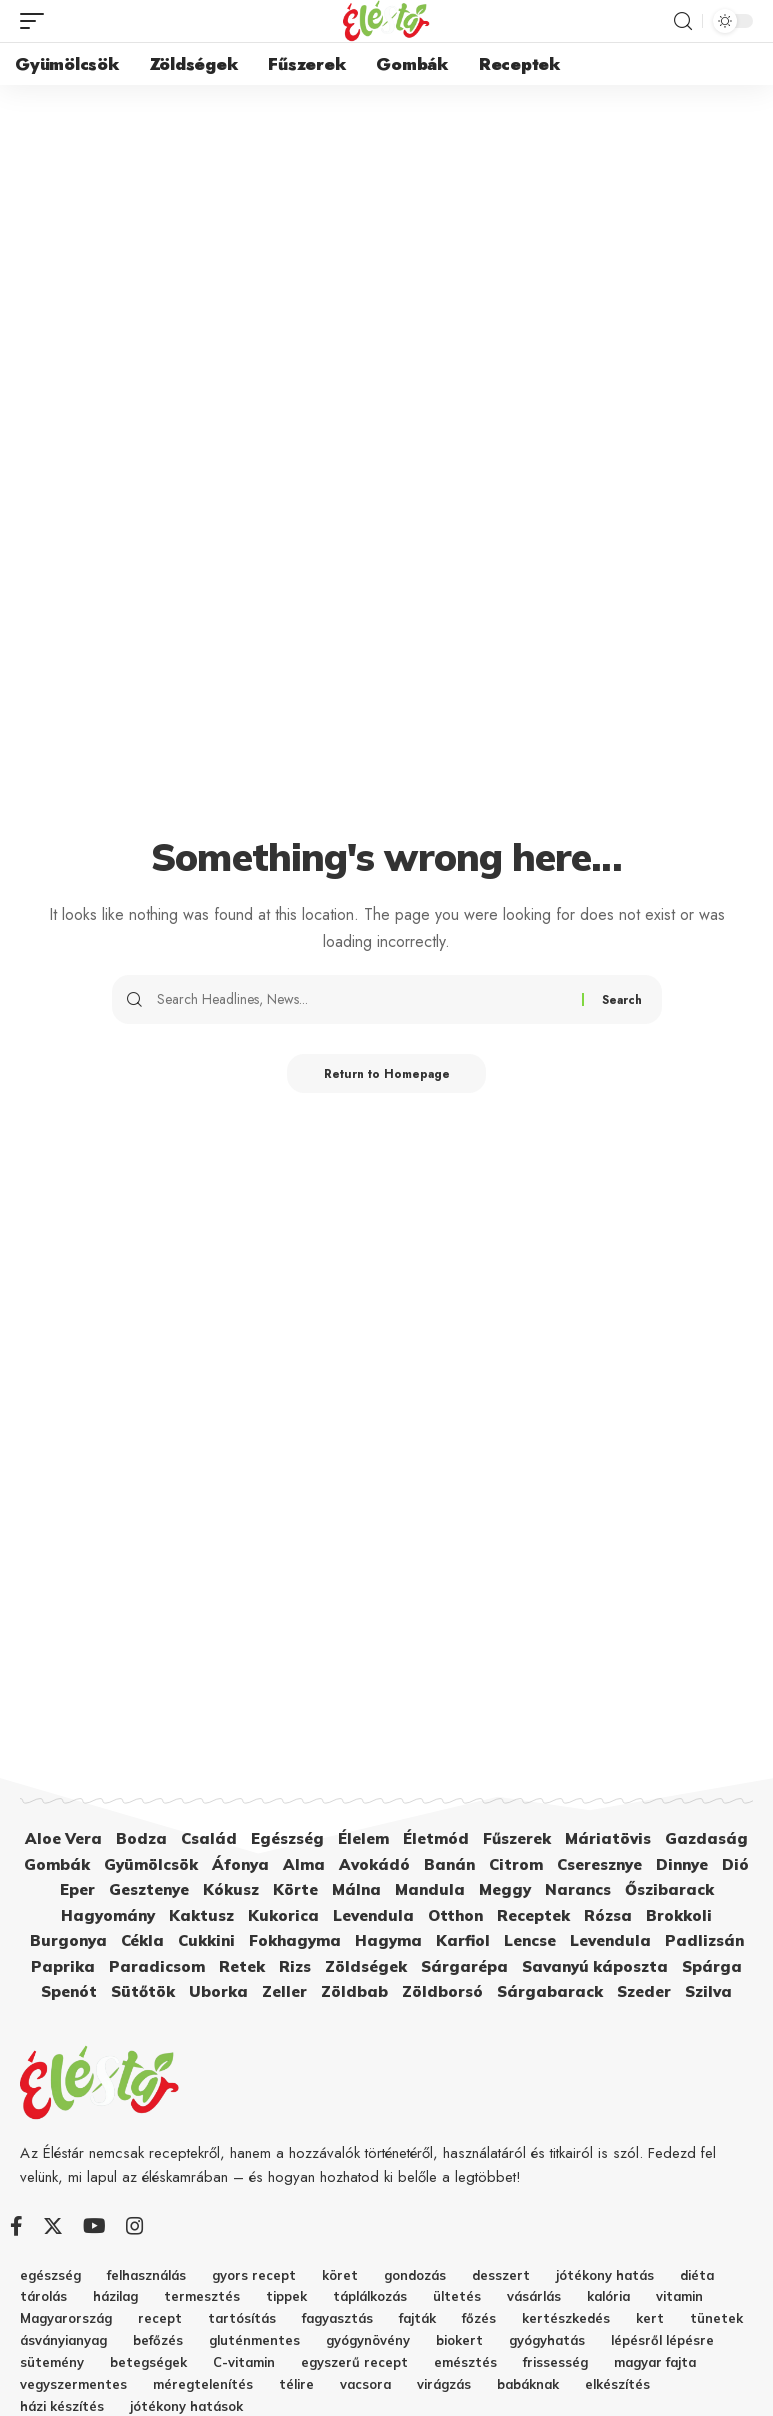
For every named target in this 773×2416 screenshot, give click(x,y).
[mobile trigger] (37, 21)
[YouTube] (94, 2226)
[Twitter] (53, 2226)
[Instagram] (135, 2226)
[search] (683, 21)
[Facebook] (16, 2226)
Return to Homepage (386, 1074)
